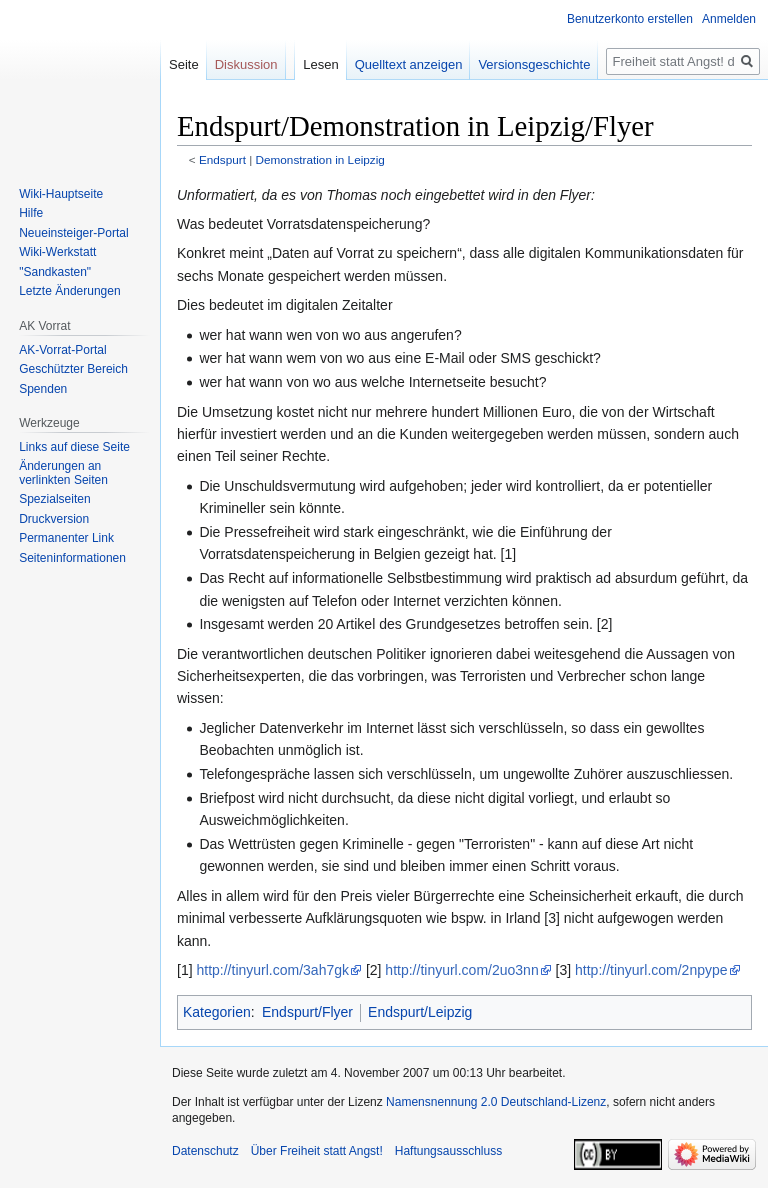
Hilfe (31, 213)
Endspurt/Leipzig (420, 1012)
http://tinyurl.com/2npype (651, 970)
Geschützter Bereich (73, 369)
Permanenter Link (66, 538)
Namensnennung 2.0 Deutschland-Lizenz (496, 1102)
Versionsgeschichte (534, 64)
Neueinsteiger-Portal (73, 233)
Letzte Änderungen (69, 291)
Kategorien (217, 1012)
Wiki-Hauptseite (61, 194)
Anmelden (729, 19)
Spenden (43, 389)
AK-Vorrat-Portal (62, 350)
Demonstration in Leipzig (320, 159)
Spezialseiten (54, 499)
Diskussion (246, 64)
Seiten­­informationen (72, 558)
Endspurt (222, 159)
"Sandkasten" (55, 272)
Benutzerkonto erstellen (630, 19)
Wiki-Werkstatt (57, 252)
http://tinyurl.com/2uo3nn (461, 970)
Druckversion (54, 519)
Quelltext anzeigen (409, 64)
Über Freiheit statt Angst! (317, 1151)
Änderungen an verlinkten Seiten (63, 473)
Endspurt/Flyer (307, 1012)
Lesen (320, 64)
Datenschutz (205, 1151)
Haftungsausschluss (448, 1151)
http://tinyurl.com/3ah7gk (272, 970)
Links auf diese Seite (74, 447)
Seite (184, 64)
